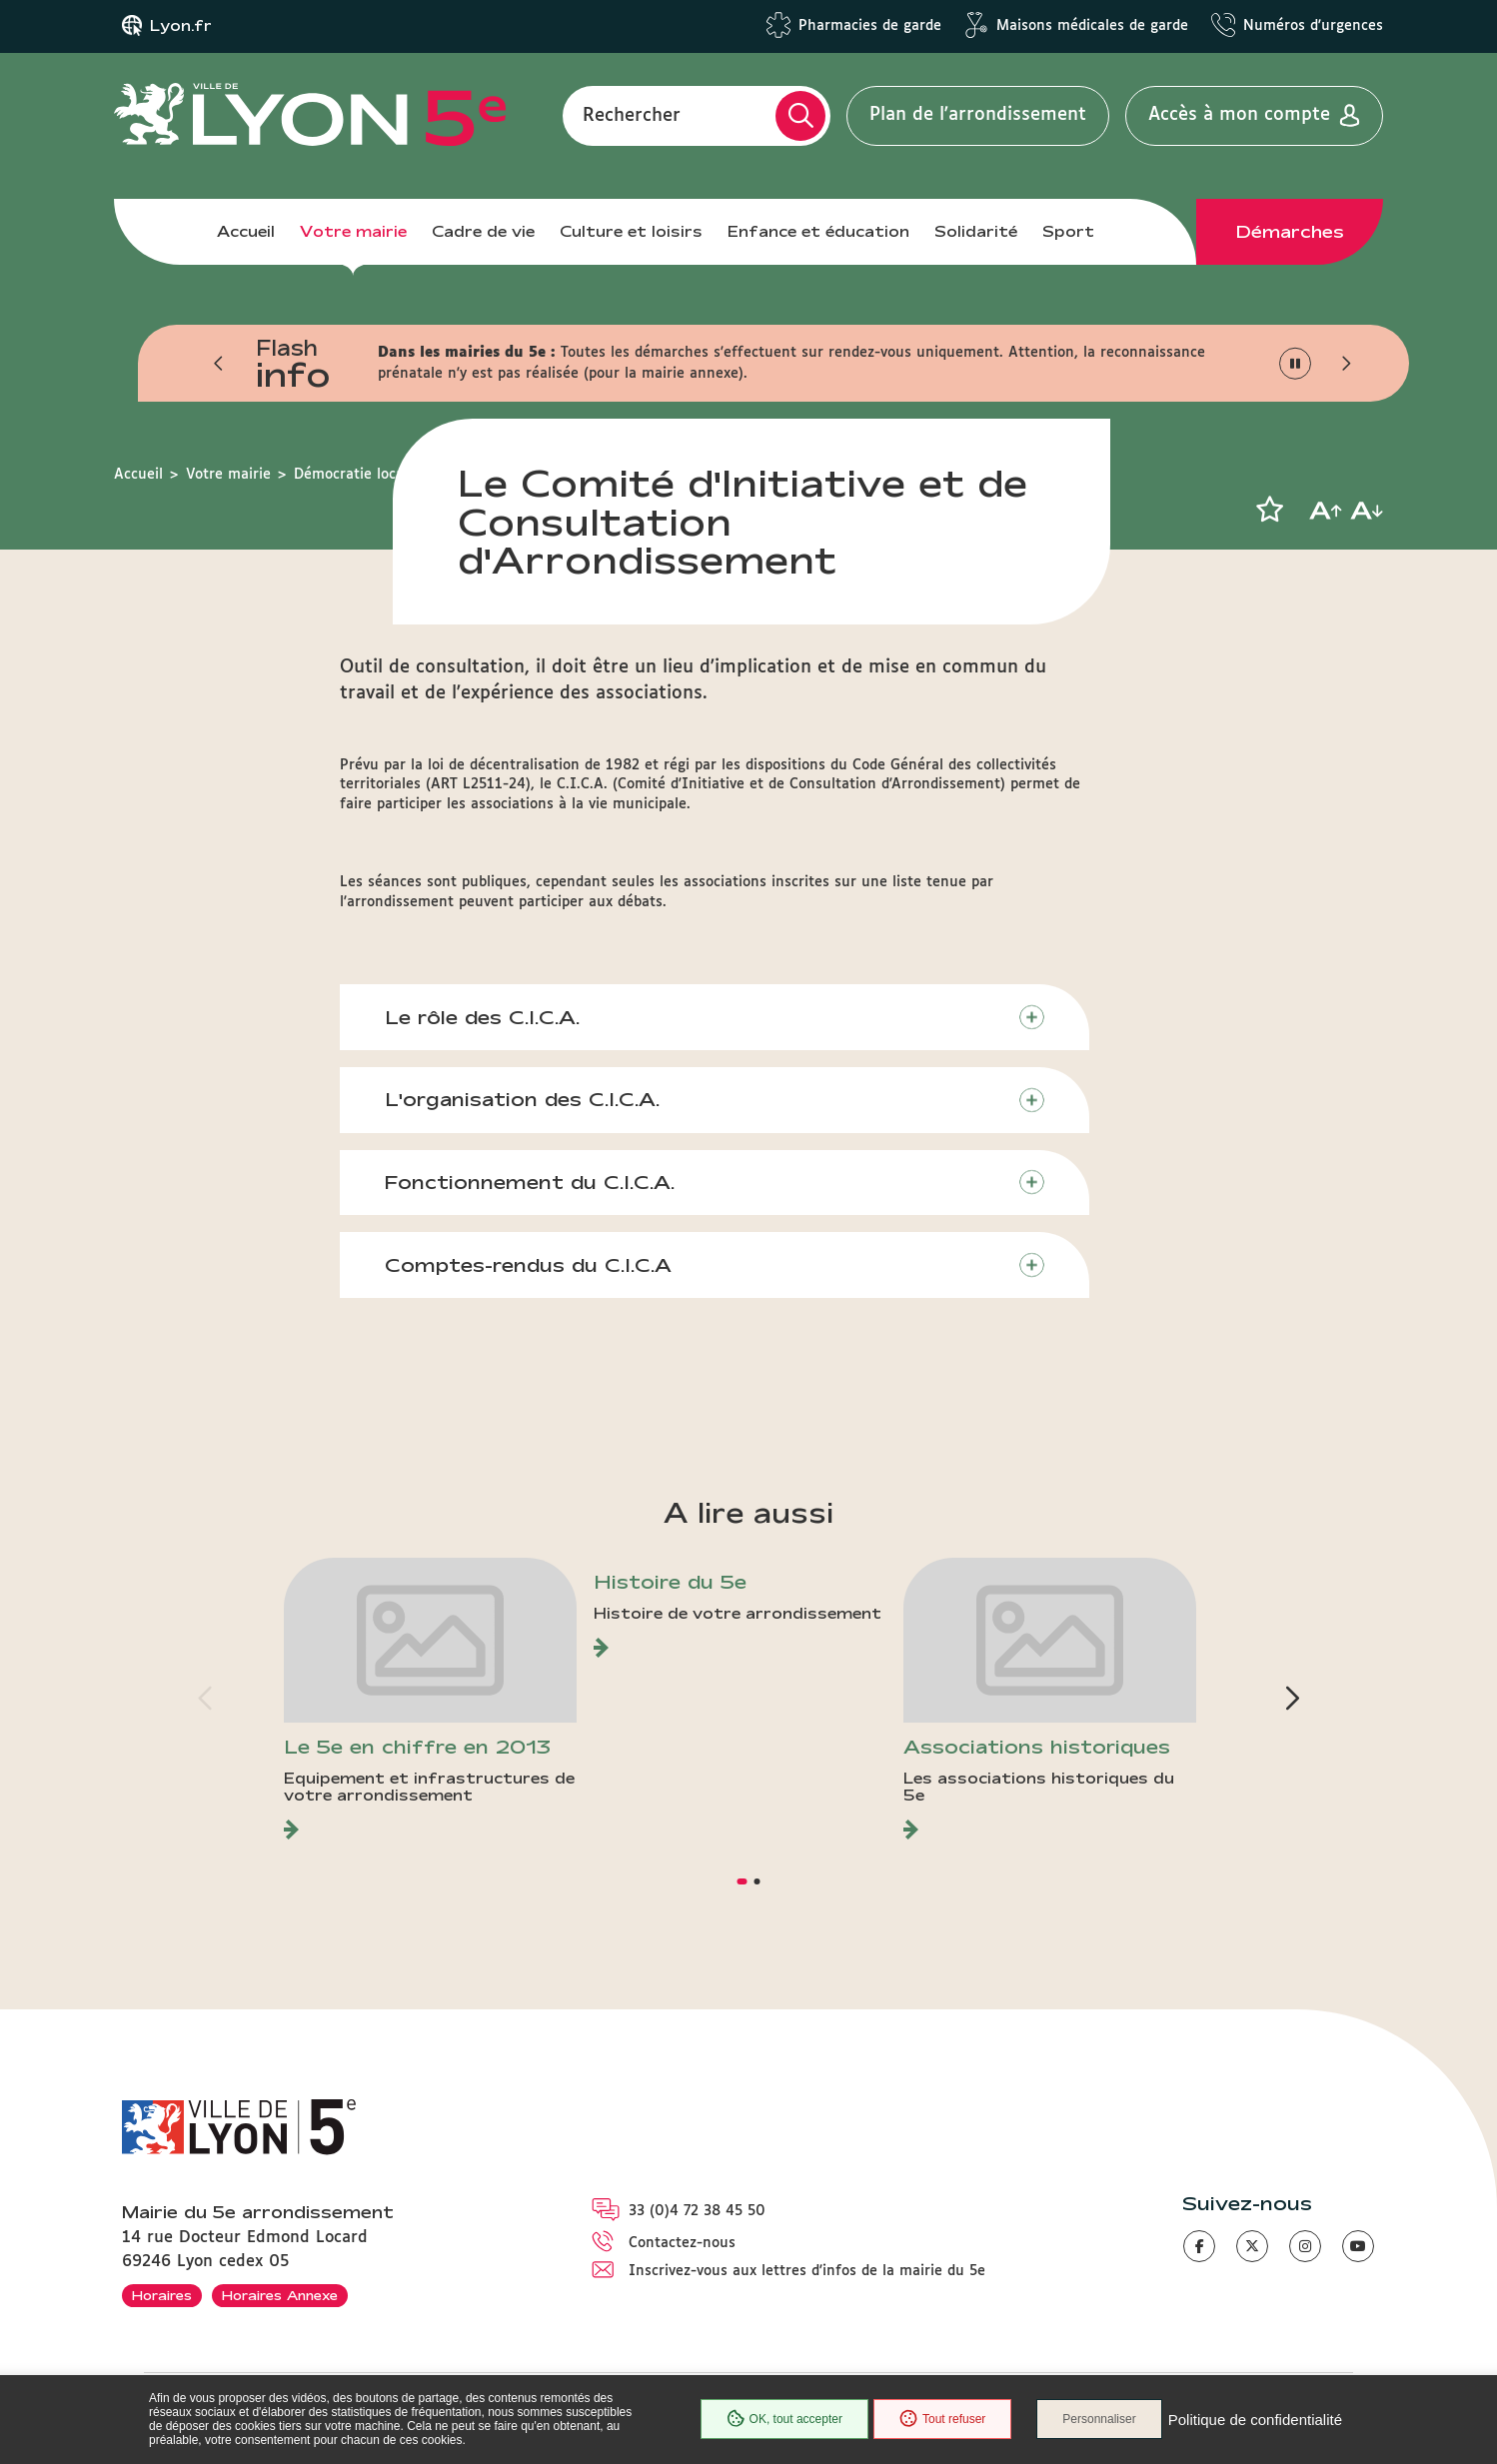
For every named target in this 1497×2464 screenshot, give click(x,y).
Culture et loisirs (631, 231)
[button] (219, 364)
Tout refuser (942, 2419)
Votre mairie (353, 231)
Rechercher (632, 115)
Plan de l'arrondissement (977, 115)
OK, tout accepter (784, 2419)
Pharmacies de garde (869, 26)
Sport (1068, 231)
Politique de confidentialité (1255, 2419)
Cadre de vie (483, 231)
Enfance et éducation (818, 231)
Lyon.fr (181, 26)
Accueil (246, 231)
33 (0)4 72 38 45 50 (697, 2211)
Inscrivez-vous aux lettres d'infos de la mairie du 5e (807, 2271)
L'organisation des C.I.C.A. (522, 1099)
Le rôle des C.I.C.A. (482, 1017)
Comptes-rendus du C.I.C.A (528, 1265)
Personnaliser (1098, 2419)
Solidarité (975, 231)
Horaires (162, 2295)
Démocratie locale (355, 475)
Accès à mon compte (1239, 115)
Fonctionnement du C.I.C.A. (530, 1182)
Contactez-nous (682, 2243)
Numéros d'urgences (1313, 26)
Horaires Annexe (280, 2295)
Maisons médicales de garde (1092, 26)
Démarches (1290, 232)
